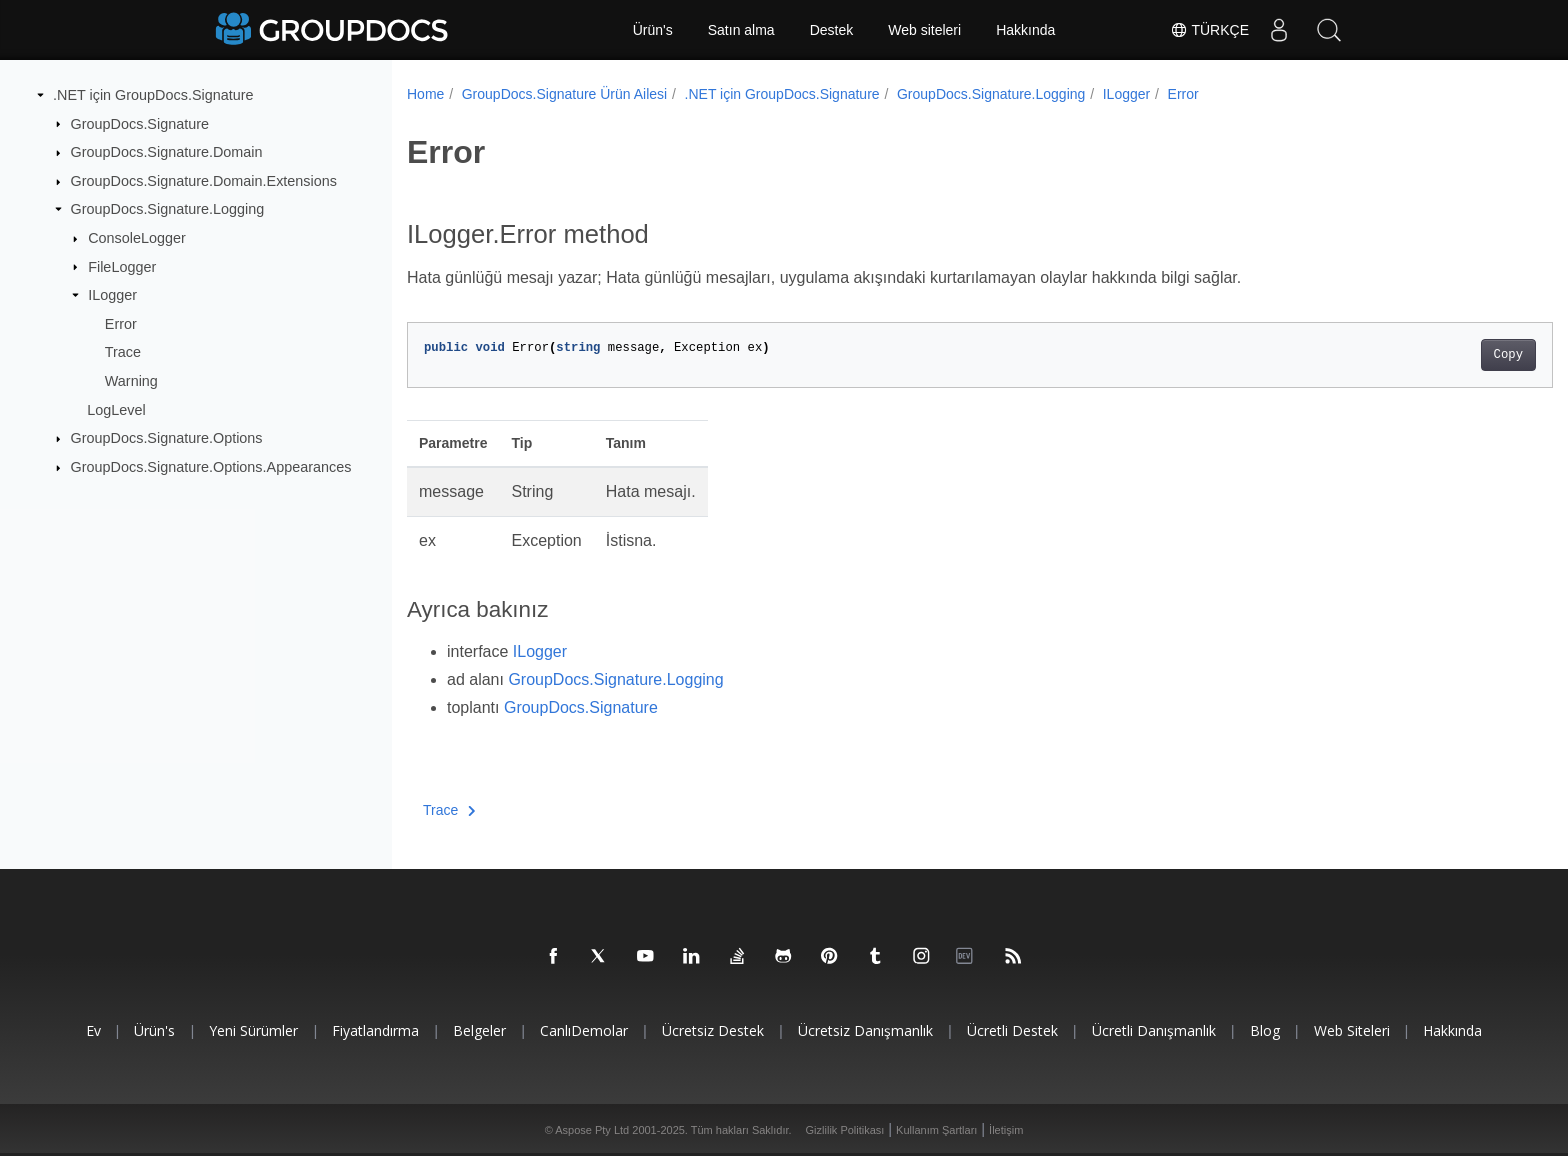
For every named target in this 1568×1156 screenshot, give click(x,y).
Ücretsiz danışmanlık (865, 1030)
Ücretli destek (1012, 1030)
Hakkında (1025, 30)
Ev (93, 1030)
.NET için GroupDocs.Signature (153, 95)
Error (121, 324)
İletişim (1006, 1130)
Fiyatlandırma (375, 1030)
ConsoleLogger (137, 238)
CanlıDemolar (584, 1030)
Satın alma (741, 30)
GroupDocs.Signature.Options (167, 438)
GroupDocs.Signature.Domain (167, 152)
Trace (123, 352)
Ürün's (653, 30)
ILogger (112, 295)
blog (1265, 1030)
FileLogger (122, 266)
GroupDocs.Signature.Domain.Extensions (204, 181)
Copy (1429, 355)
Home (425, 94)
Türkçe (1209, 30)
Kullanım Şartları (936, 1130)
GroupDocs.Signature (140, 123)
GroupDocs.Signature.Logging (168, 209)
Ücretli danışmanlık (1154, 1030)
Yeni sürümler (253, 1030)
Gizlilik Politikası (845, 1130)
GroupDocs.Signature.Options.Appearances (211, 467)
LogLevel (116, 410)
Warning (131, 381)
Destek (832, 30)
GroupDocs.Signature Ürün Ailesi (564, 94)
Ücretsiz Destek (713, 1030)
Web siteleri (924, 30)
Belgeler (479, 1030)
